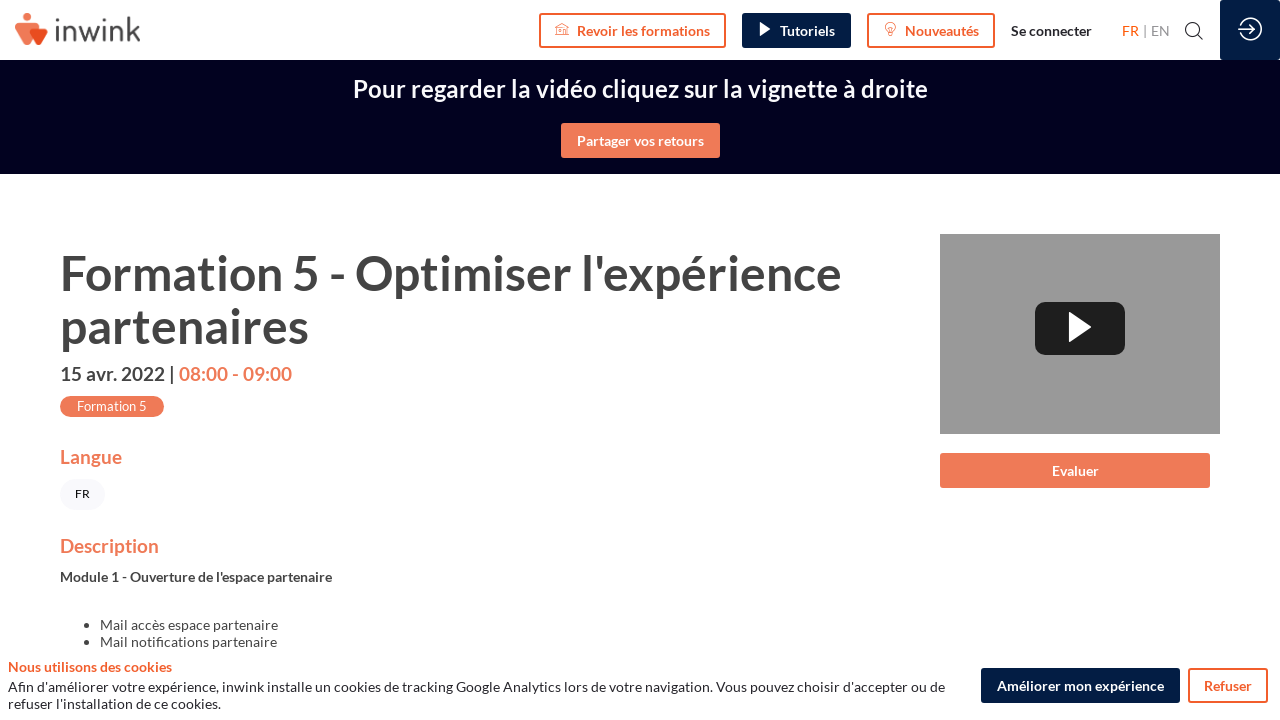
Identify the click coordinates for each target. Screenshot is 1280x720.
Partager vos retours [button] (640, 140)
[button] (632, 30)
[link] (1051, 30)
